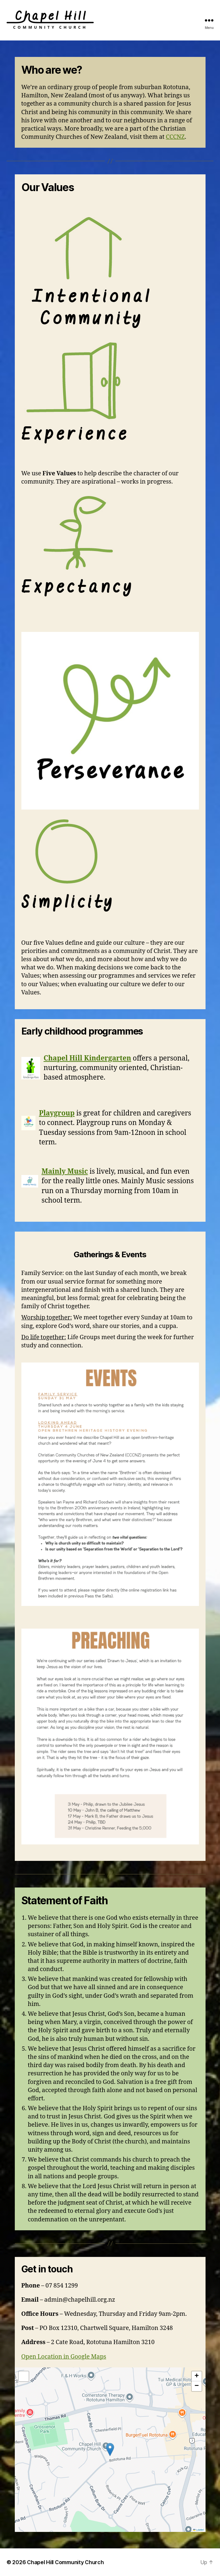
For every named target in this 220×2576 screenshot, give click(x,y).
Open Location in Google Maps (63, 2357)
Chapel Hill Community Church (65, 2562)
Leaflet (198, 2529)
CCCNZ (175, 137)
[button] (110, 2449)
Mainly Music (64, 1171)
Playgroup (57, 1113)
